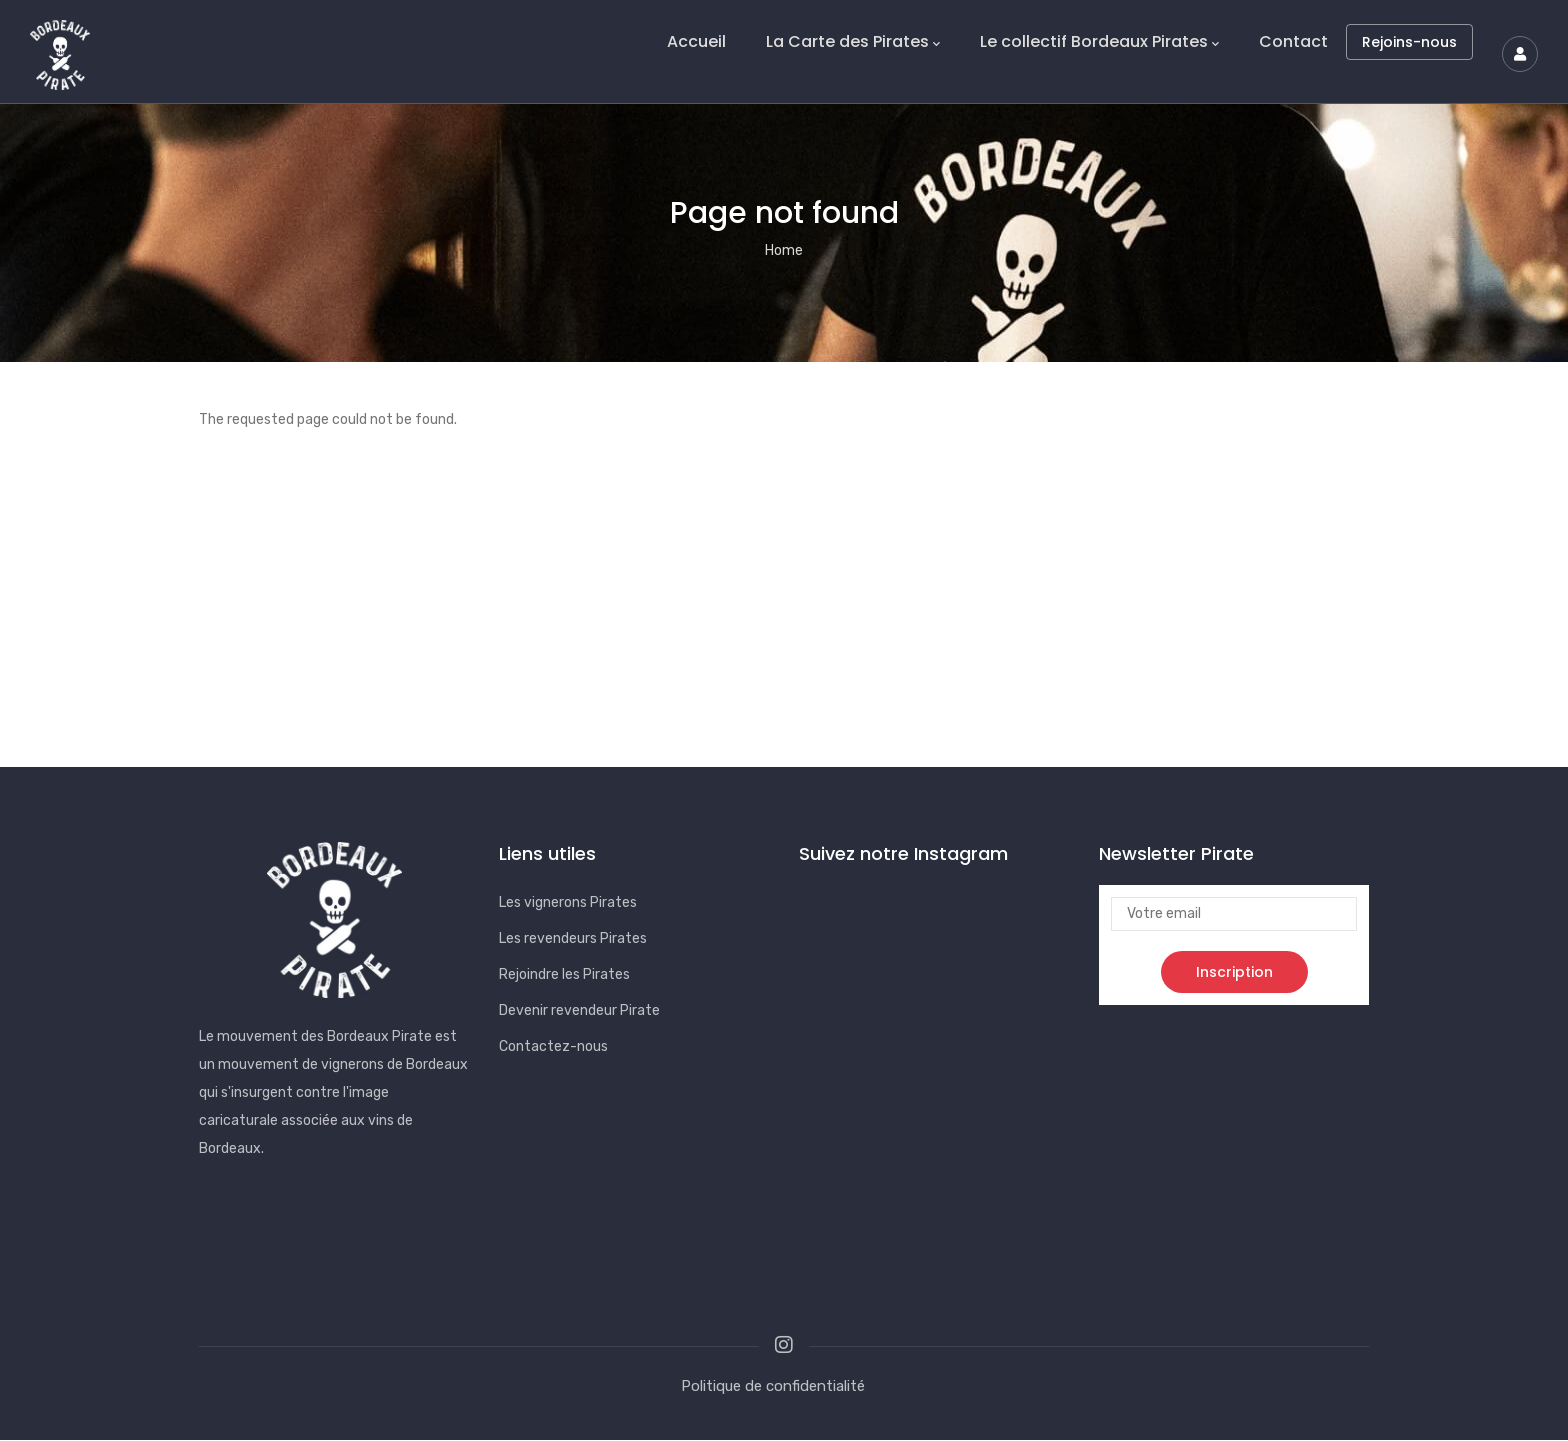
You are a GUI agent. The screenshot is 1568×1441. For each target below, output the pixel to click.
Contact (1293, 41)
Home (784, 250)
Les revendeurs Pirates (573, 938)
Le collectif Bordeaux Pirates (1099, 42)
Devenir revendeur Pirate (579, 1010)
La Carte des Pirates (853, 42)
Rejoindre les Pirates (564, 974)
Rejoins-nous (1409, 42)
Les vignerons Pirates (568, 902)
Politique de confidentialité (773, 1386)
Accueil (696, 41)
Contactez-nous (553, 1046)
